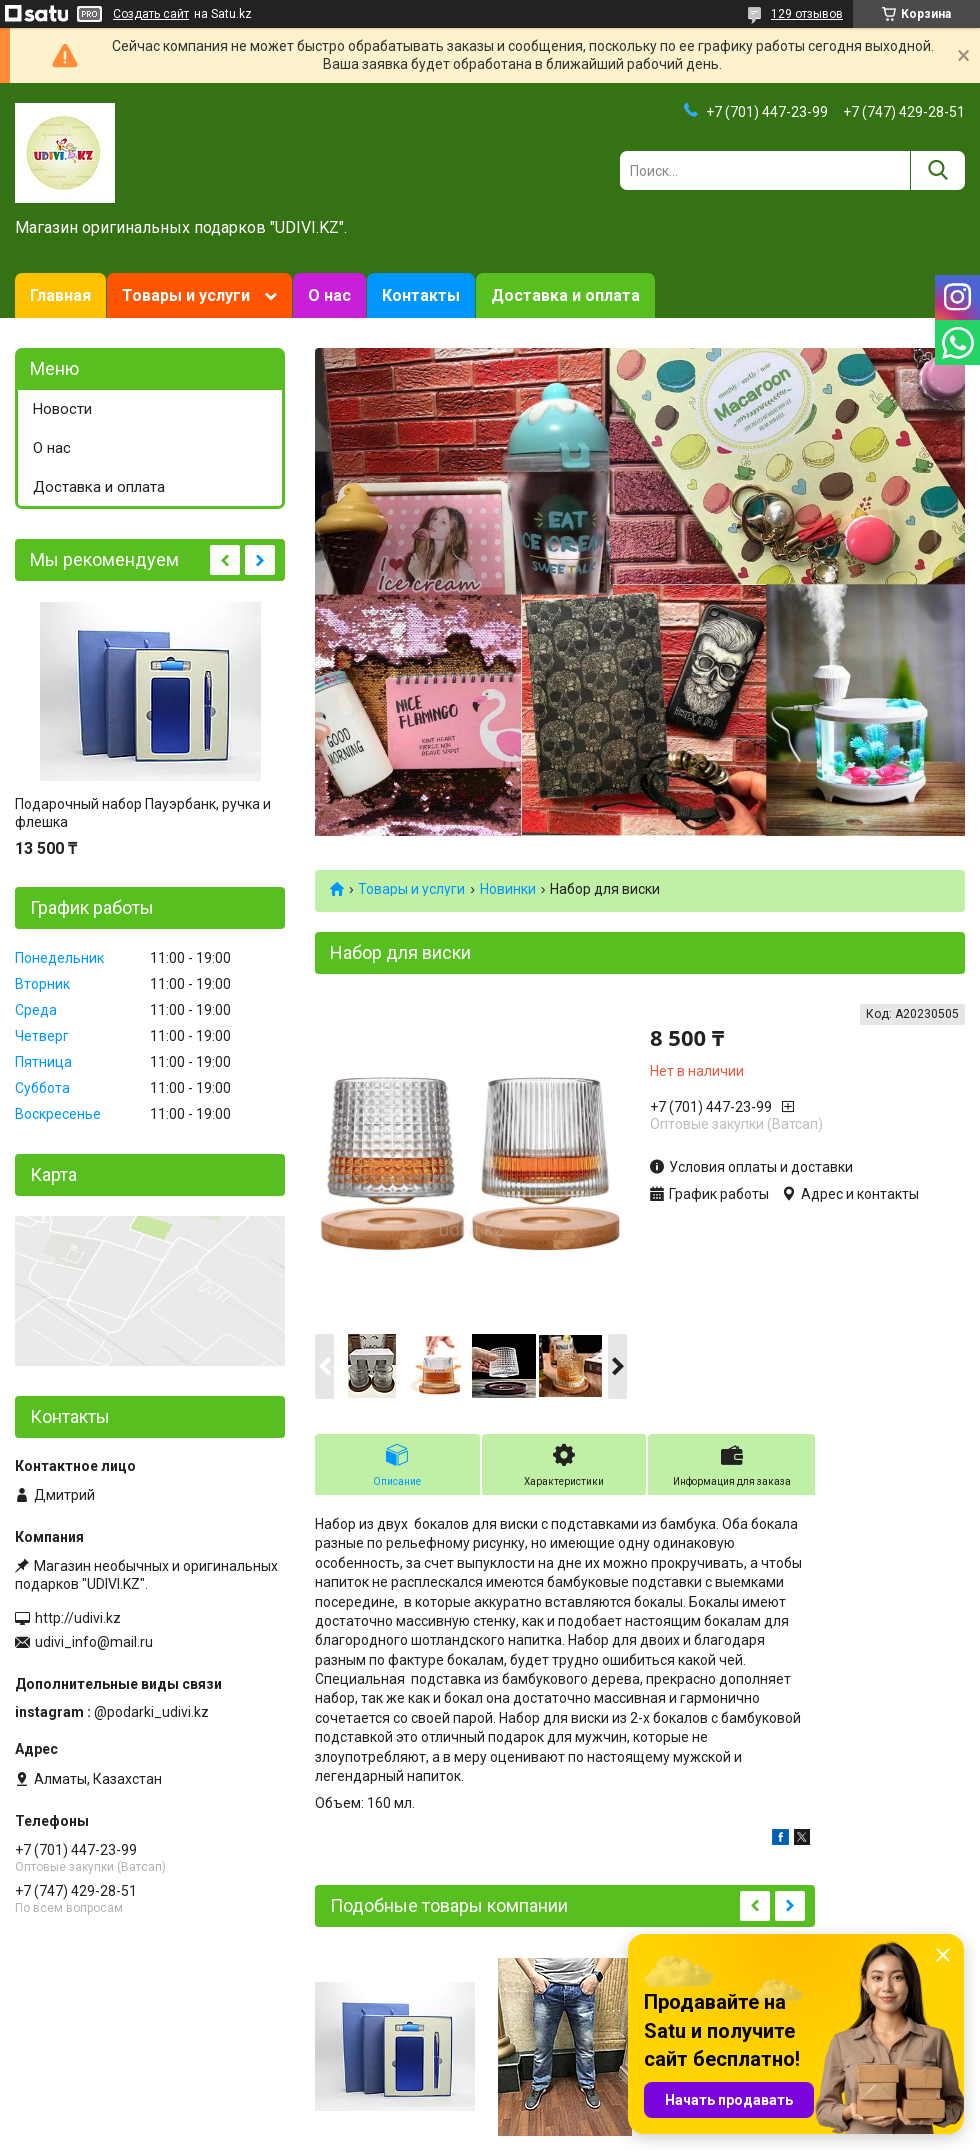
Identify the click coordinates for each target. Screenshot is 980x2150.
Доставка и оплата (565, 295)
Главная (60, 295)
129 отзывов (807, 14)
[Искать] (937, 170)
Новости (62, 409)
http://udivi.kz (78, 1618)
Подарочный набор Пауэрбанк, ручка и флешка (143, 813)
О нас (329, 295)
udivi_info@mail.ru (94, 1642)
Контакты (421, 295)
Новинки (508, 889)
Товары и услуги (186, 295)
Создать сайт (151, 14)
